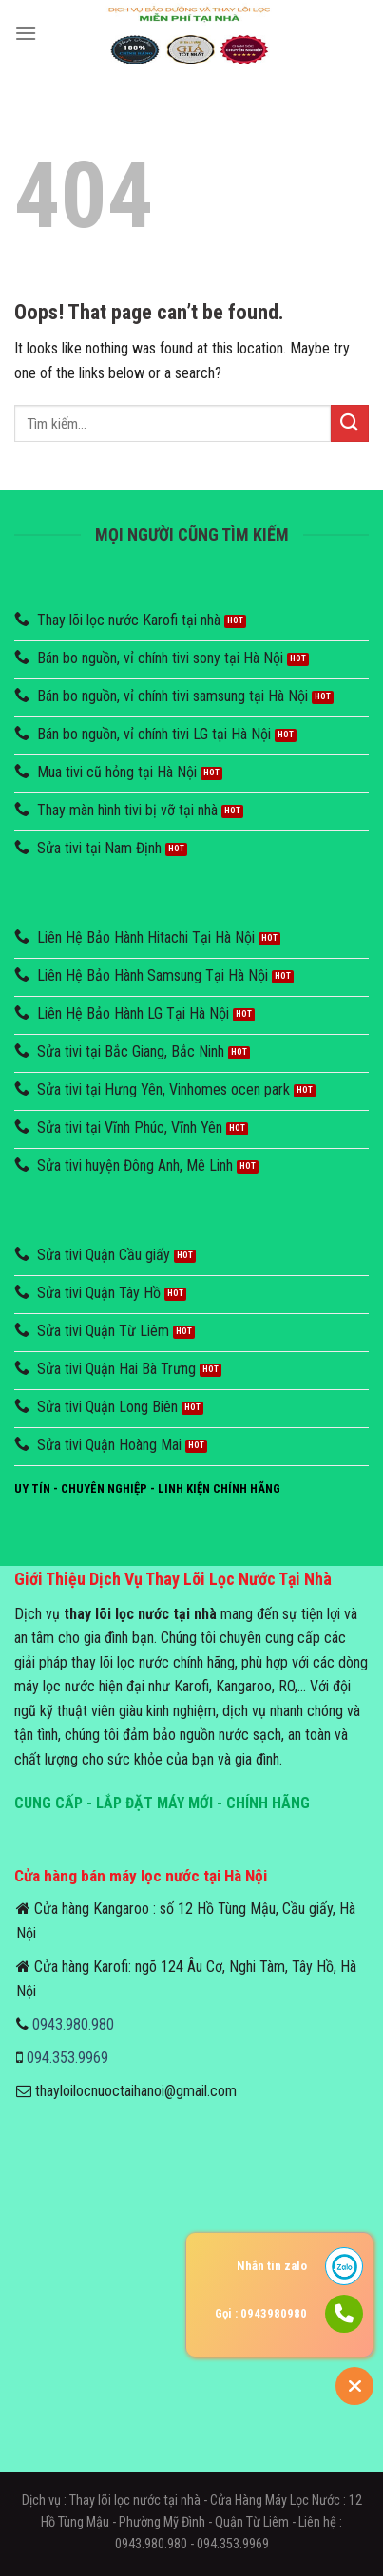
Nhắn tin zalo (272, 2266)
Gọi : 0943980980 (261, 2313)
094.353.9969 (67, 2058)
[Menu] (25, 33)
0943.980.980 (73, 2024)
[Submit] (350, 423)
